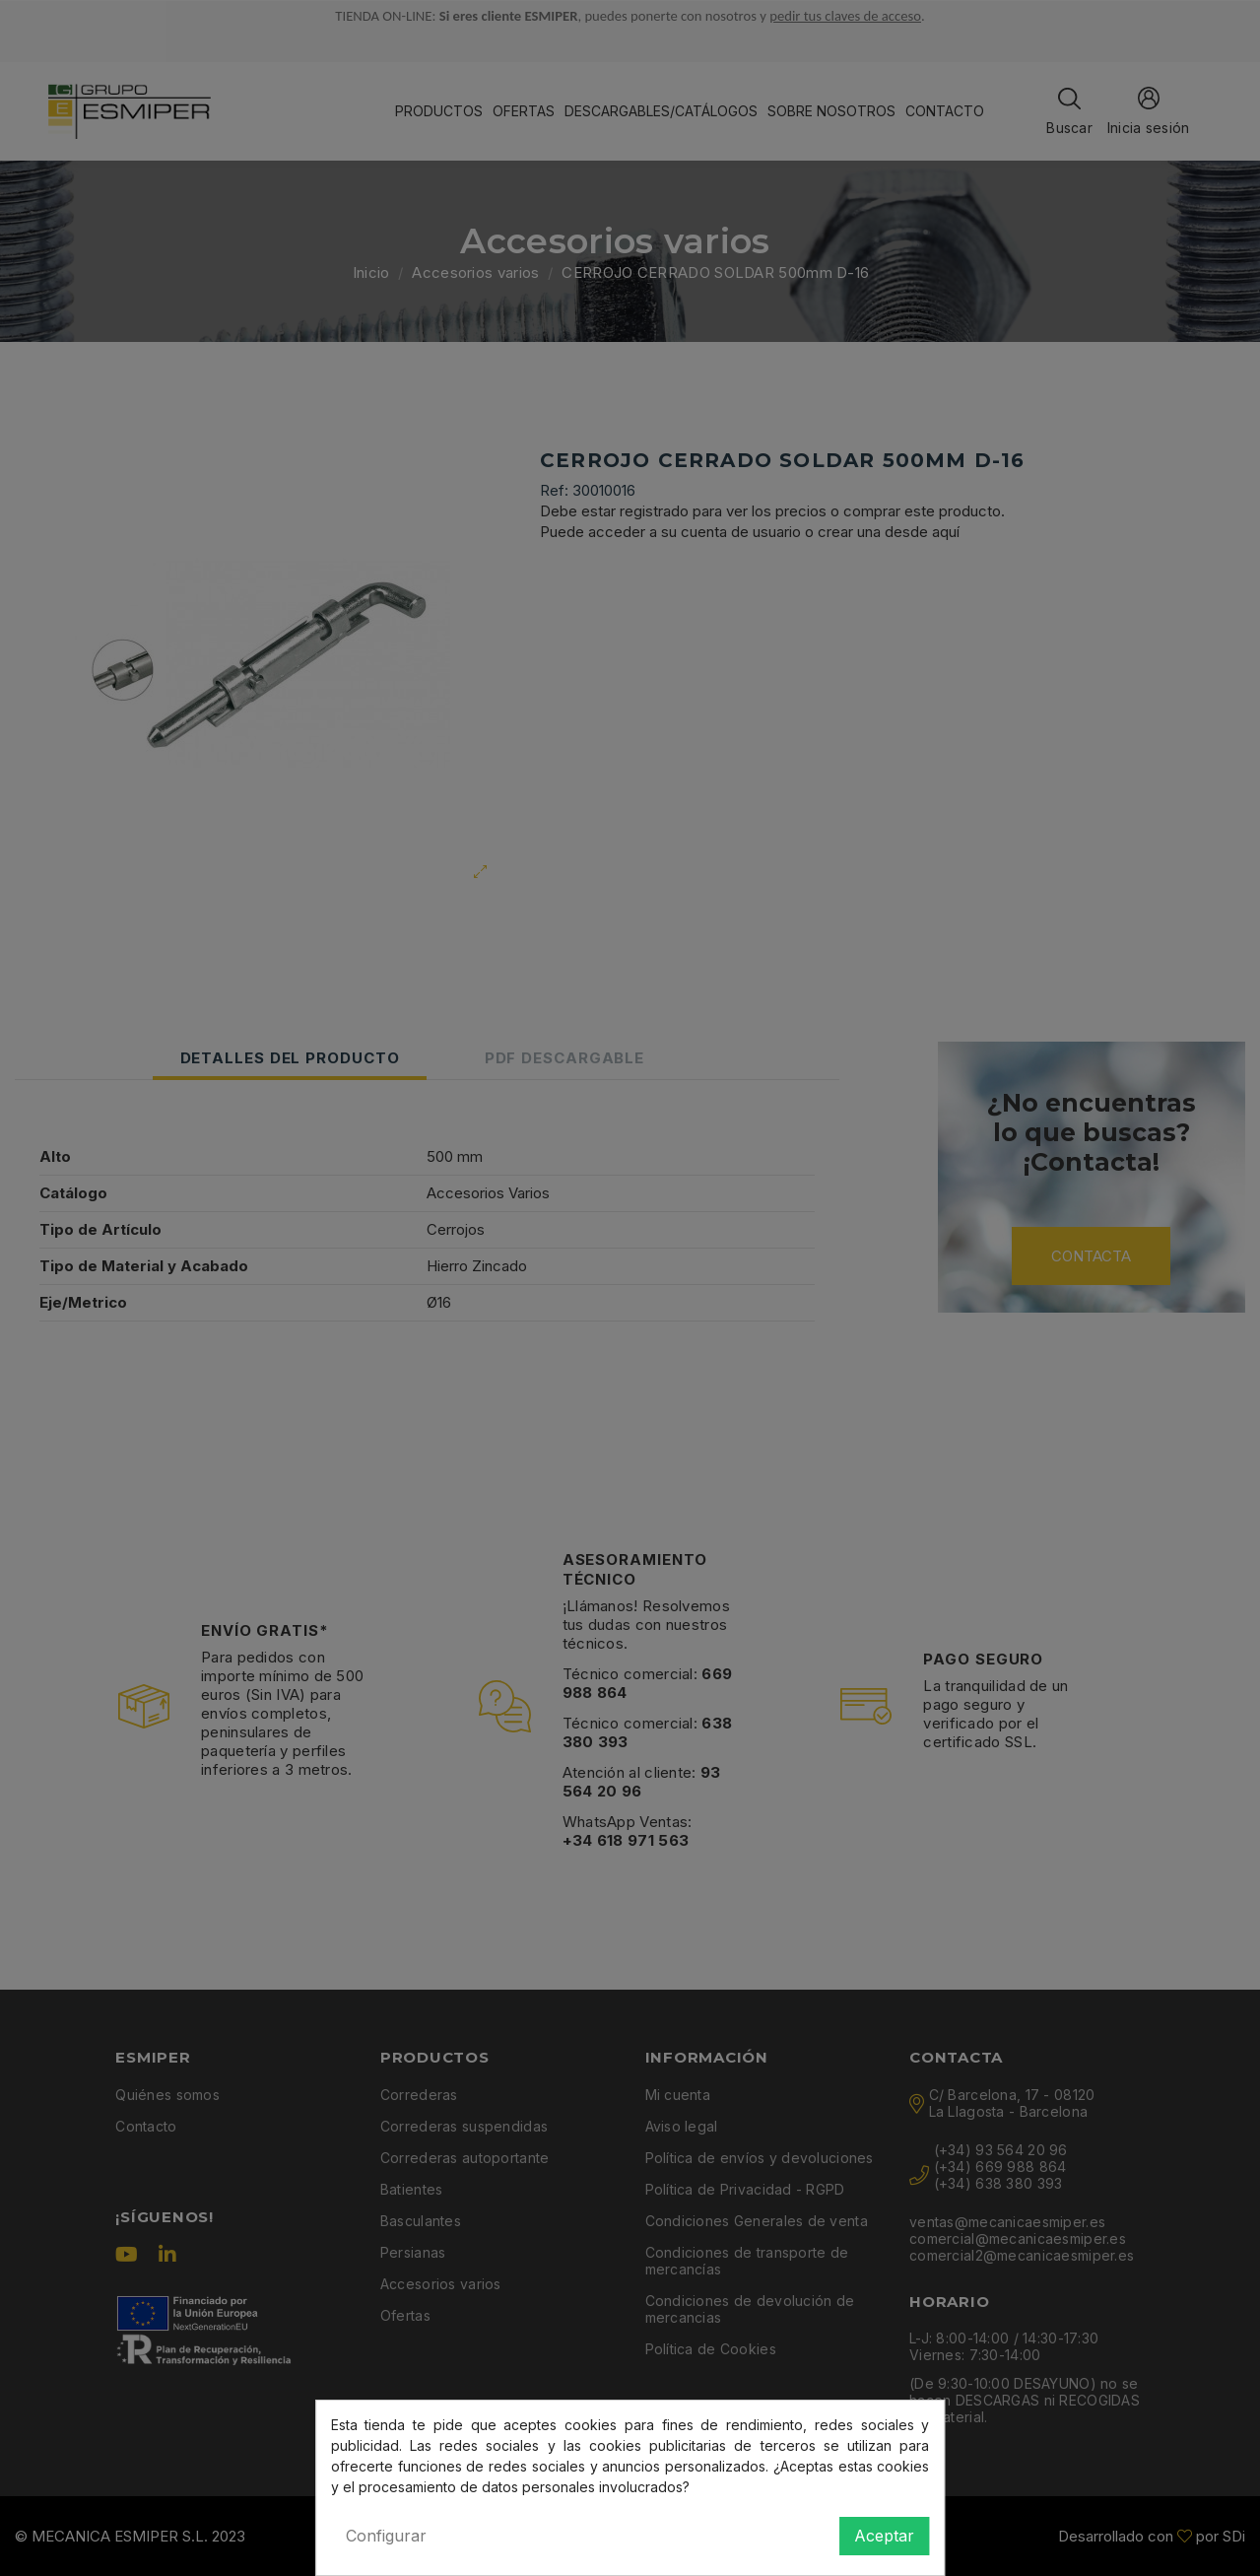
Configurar (386, 2535)
